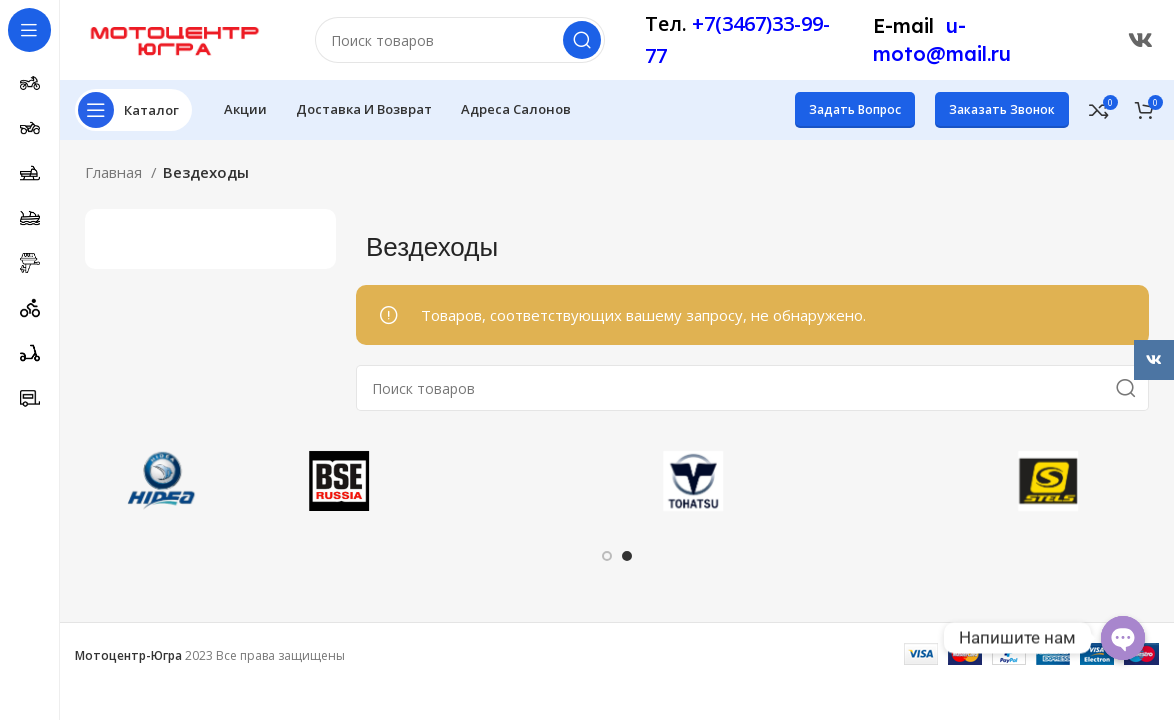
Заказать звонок (1002, 109)
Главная (115, 172)
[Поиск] (460, 40)
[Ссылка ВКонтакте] (1140, 40)
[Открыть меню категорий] (133, 110)
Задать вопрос (855, 109)
